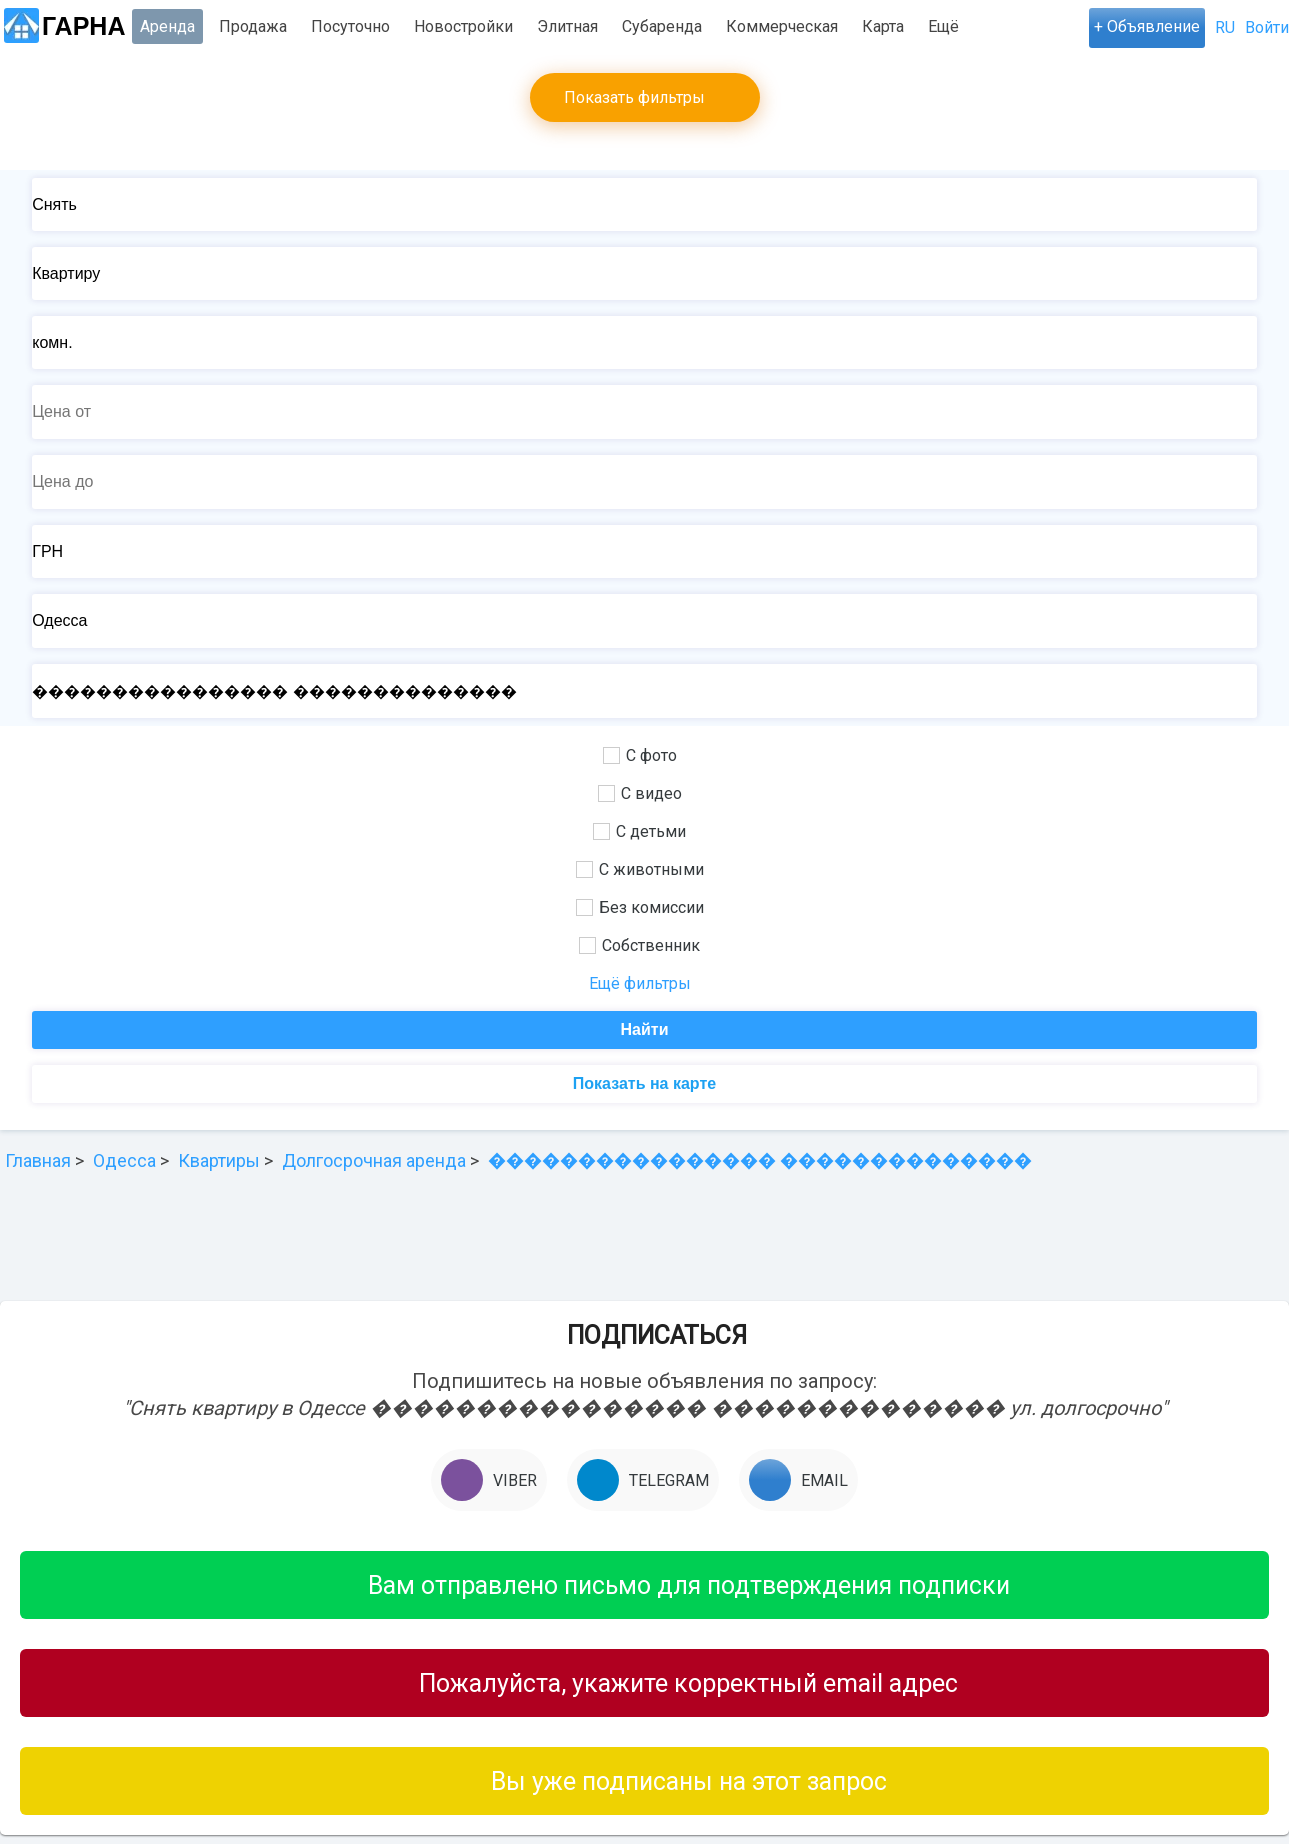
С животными (640, 869)
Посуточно (350, 26)
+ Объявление (1147, 26)
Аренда (167, 26)
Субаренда (662, 26)
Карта (883, 26)
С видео (640, 793)
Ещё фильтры (640, 983)
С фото (640, 755)
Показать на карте (644, 1083)
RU (1225, 27)
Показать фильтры (634, 97)
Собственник (639, 945)
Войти (1267, 27)
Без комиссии (640, 907)
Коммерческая (782, 26)
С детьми (639, 831)
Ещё (943, 26)
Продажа (253, 26)
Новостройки (463, 26)
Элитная (567, 26)
